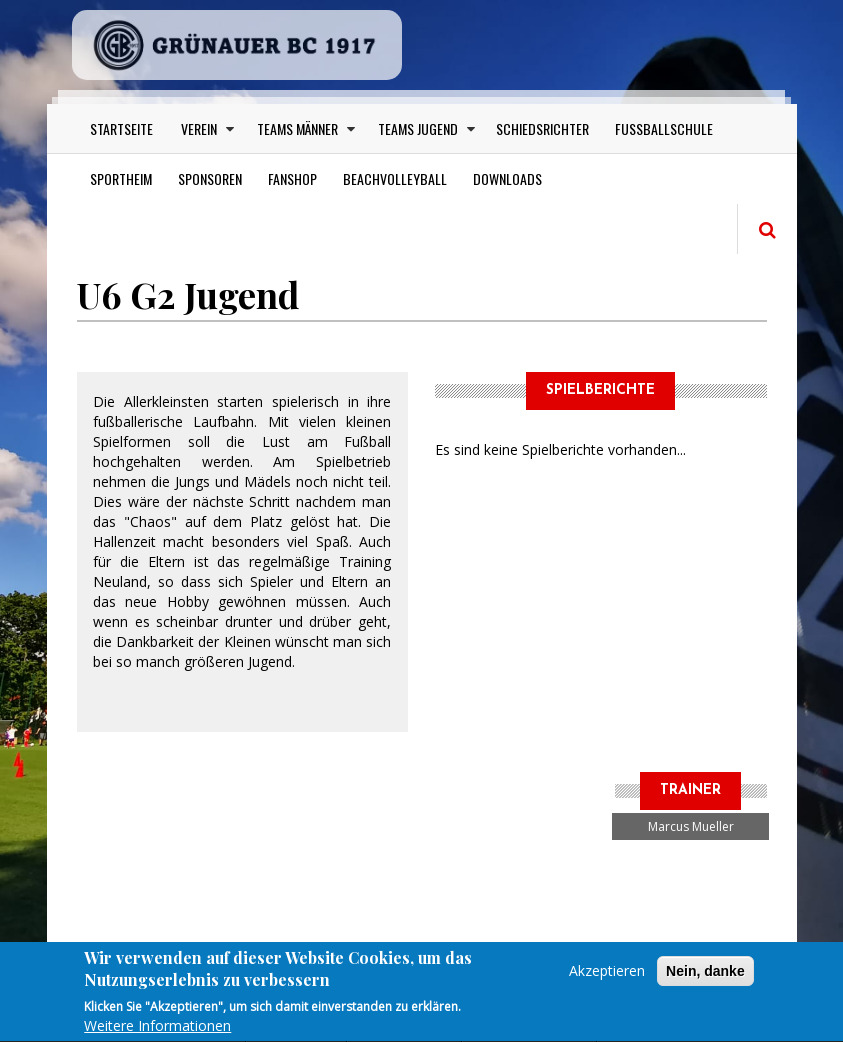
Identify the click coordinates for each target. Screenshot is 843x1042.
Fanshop (292, 178)
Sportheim (121, 178)
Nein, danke (705, 978)
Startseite (121, 128)
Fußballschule (664, 128)
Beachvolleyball (395, 178)
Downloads (507, 178)
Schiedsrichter (542, 128)
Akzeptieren (607, 977)
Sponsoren (210, 178)
